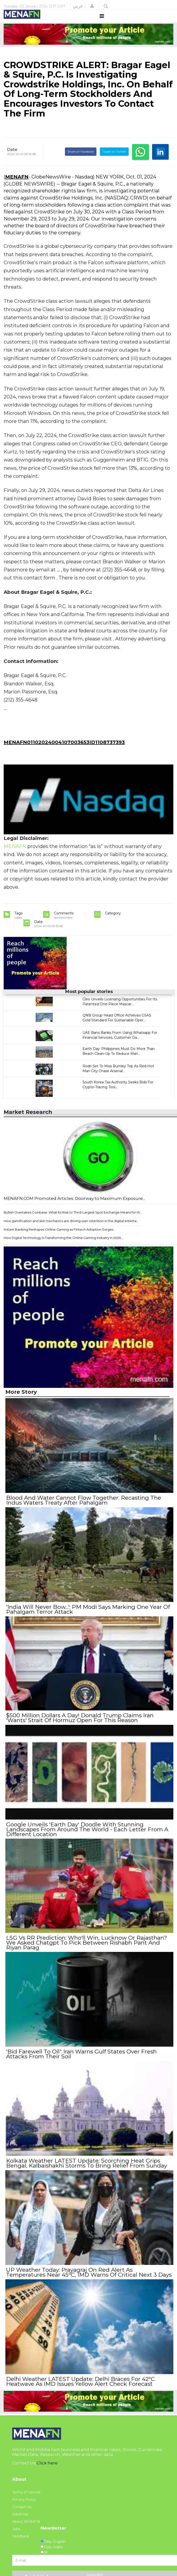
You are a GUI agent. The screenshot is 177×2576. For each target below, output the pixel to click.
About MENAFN (26, 2518)
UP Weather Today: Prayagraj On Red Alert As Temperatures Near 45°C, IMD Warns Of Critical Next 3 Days (88, 2271)
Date (12, 158)
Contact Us (21, 2503)
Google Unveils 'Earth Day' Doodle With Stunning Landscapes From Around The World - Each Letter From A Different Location (86, 1833)
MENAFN (17, 186)
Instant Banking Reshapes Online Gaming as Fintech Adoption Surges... (59, 1238)
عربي (78, 6)
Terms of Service (26, 2489)
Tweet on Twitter (114, 161)
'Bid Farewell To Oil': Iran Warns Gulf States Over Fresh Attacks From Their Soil (80, 2055)
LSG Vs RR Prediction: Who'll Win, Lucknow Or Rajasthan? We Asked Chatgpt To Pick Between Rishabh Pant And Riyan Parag (85, 1945)
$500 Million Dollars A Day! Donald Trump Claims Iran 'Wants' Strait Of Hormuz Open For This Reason (79, 1723)
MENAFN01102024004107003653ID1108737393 (64, 751)
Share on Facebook (80, 161)
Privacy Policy (24, 2496)
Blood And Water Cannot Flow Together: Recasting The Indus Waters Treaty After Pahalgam (82, 1509)
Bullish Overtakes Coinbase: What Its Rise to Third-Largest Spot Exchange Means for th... (73, 1222)
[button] (92, 6)
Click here (47, 2459)
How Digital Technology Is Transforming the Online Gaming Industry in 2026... (63, 1247)
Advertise (20, 2511)
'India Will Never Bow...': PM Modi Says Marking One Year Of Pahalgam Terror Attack (87, 1616)
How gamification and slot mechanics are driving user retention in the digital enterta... (71, 1230)
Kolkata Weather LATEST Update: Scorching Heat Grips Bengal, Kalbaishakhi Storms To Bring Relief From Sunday (85, 2163)
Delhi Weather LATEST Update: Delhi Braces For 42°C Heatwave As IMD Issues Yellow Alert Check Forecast (79, 2378)
